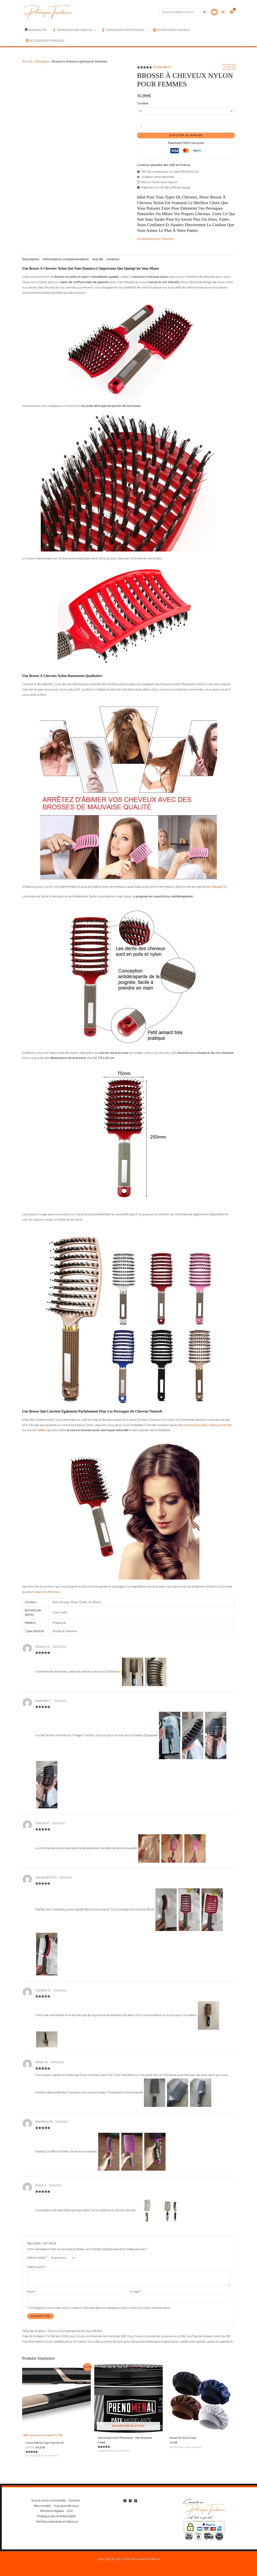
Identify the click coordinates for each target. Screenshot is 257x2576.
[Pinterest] (135, 2500)
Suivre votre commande (48, 2500)
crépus (214, 1425)
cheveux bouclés (195, 1425)
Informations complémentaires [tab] (66, 259)
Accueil (27, 61)
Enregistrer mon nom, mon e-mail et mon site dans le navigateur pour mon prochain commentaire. (100, 2308)
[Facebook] (125, 2500)
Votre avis (36, 2267)
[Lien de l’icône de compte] (223, 12)
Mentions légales (52, 2511)
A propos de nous (66, 2505)
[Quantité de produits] (142, 127)
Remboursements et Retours (57, 2521)
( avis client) (162, 67)
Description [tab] (30, 259)
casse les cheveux (46, 1592)
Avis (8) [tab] (97, 259)
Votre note (37, 2257)
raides (42, 1430)
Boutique (42, 61)
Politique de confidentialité (56, 2516)
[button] (93, 30)
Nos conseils (42, 2505)
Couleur (143, 103)
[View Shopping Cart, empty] (231, 12)
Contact (74, 2500)
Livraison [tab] (112, 259)
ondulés (225, 1425)
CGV (70, 2511)
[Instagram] (130, 2500)
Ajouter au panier (186, 135)
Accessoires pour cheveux (155, 239)
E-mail (135, 2291)
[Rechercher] (204, 12)
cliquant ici (219, 886)
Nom (31, 2291)
